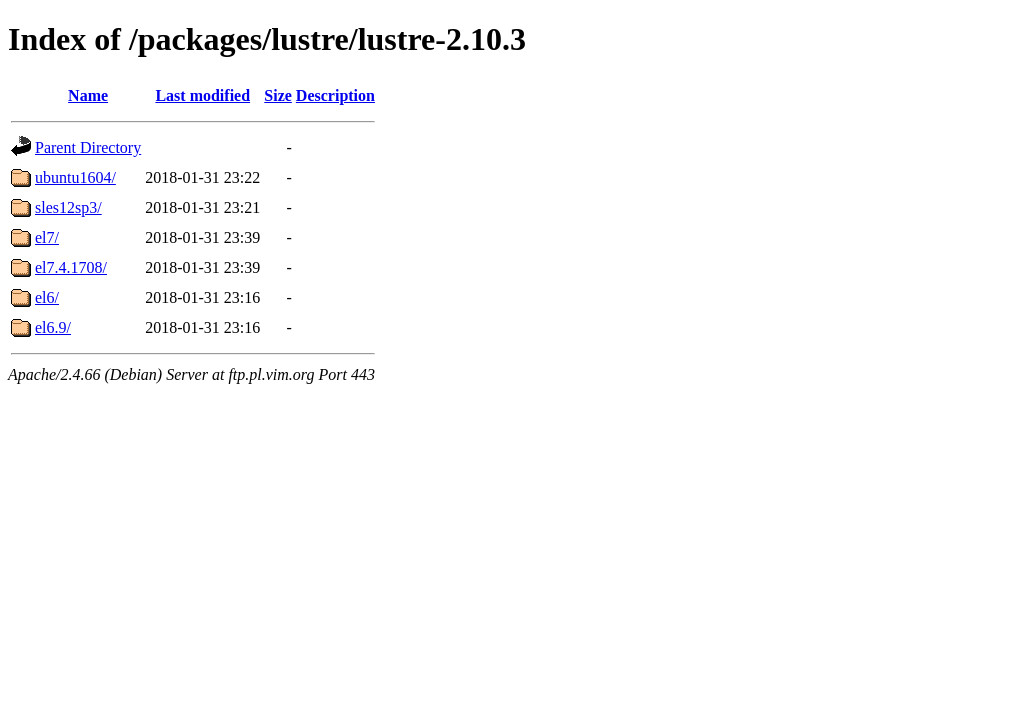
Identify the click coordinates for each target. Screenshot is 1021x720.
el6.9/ (53, 327)
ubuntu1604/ (75, 177)
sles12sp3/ (68, 207)
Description (335, 95)
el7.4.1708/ (71, 267)
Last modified (202, 95)
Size (278, 95)
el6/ (47, 297)
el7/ (47, 237)
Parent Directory (88, 147)
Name (88, 95)
